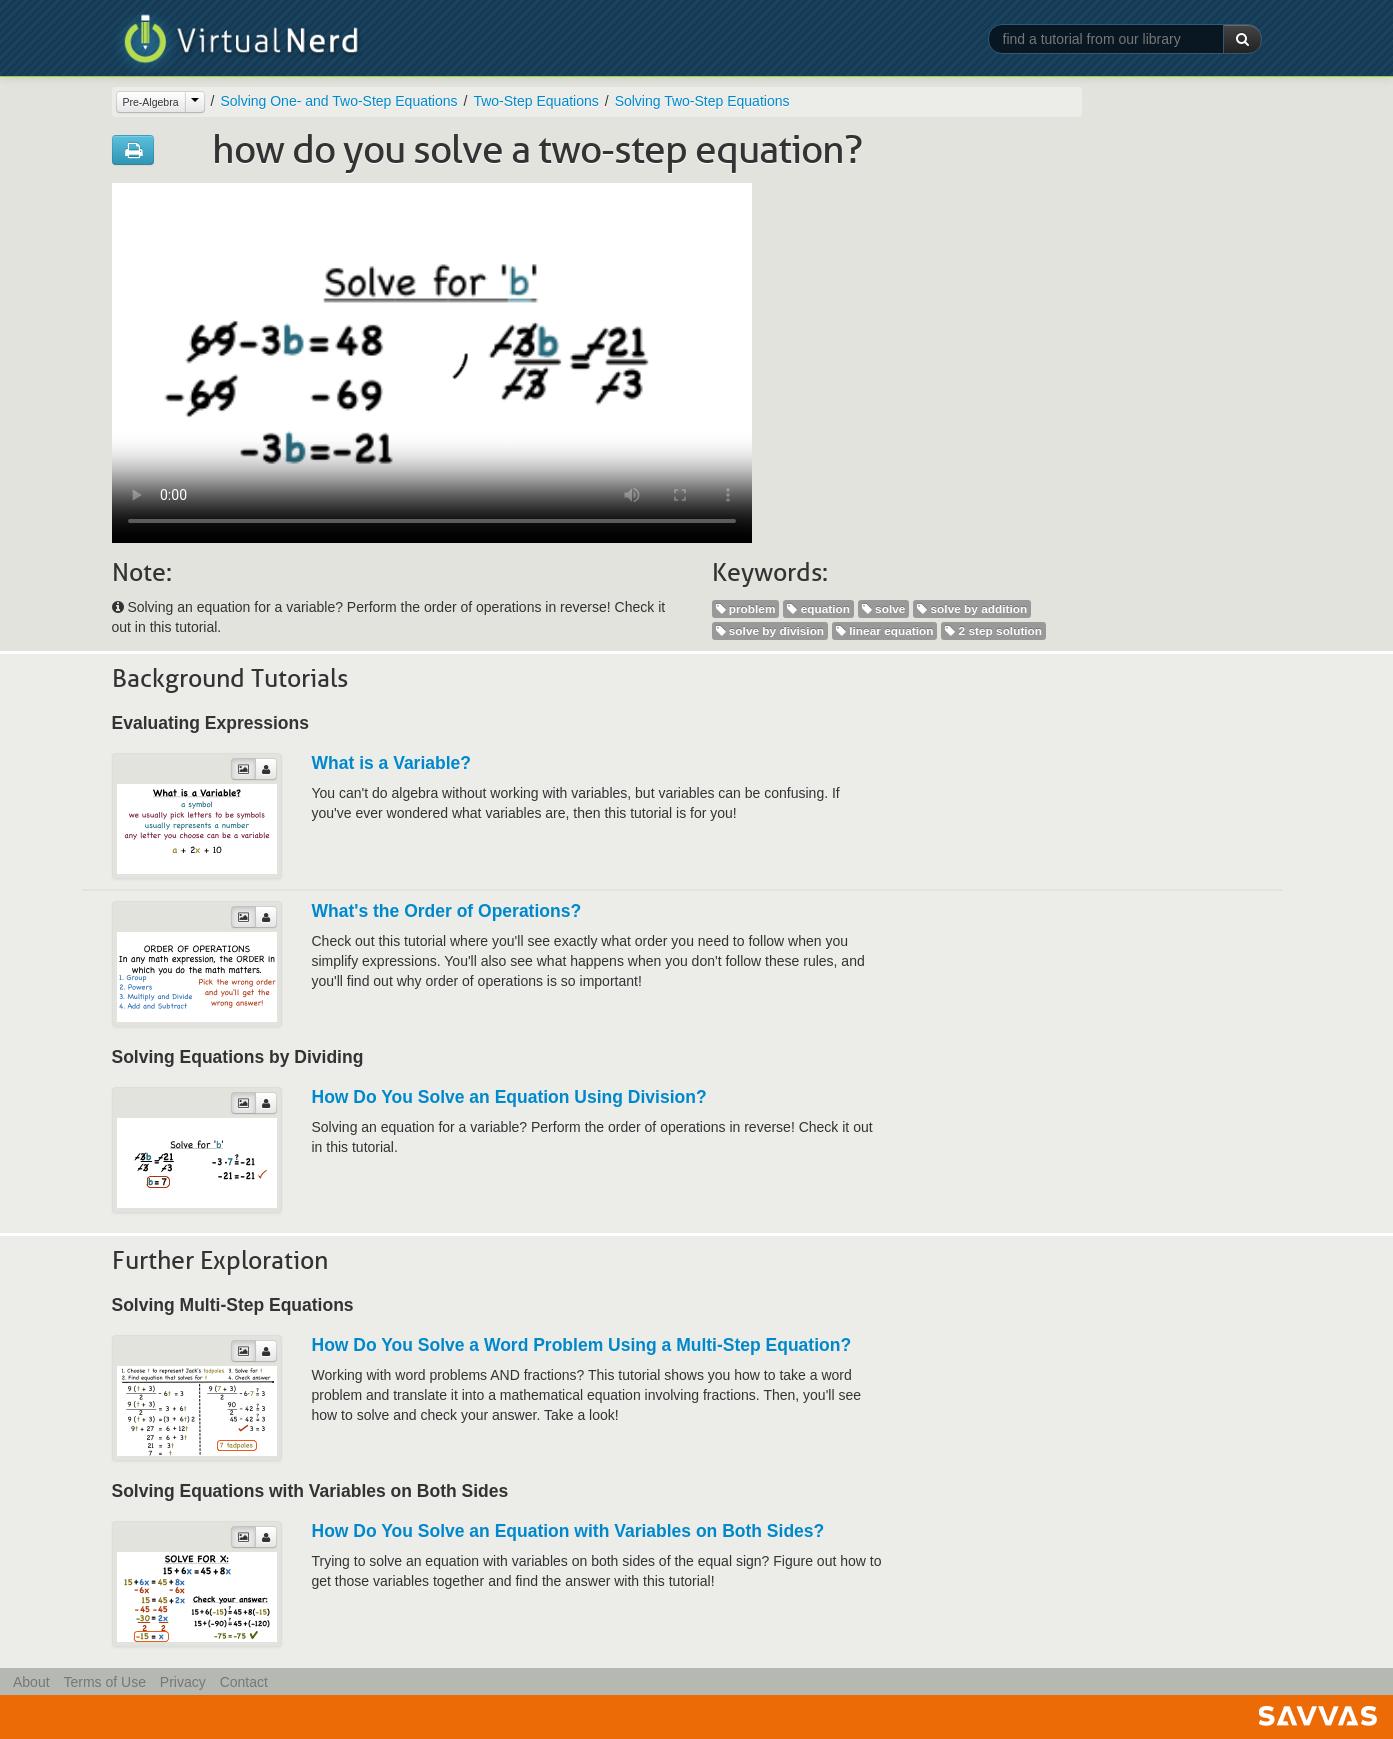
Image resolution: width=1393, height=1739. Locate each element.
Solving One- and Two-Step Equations (338, 101)
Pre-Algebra (151, 102)
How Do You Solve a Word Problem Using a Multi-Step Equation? (582, 1345)
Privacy (183, 1682)
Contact (244, 1682)
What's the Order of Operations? (447, 911)
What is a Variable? (392, 763)
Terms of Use (104, 1682)
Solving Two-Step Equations (702, 101)
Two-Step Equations (535, 101)
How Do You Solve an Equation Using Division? (509, 1097)
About (31, 1682)
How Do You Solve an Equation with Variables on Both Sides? (568, 1531)
